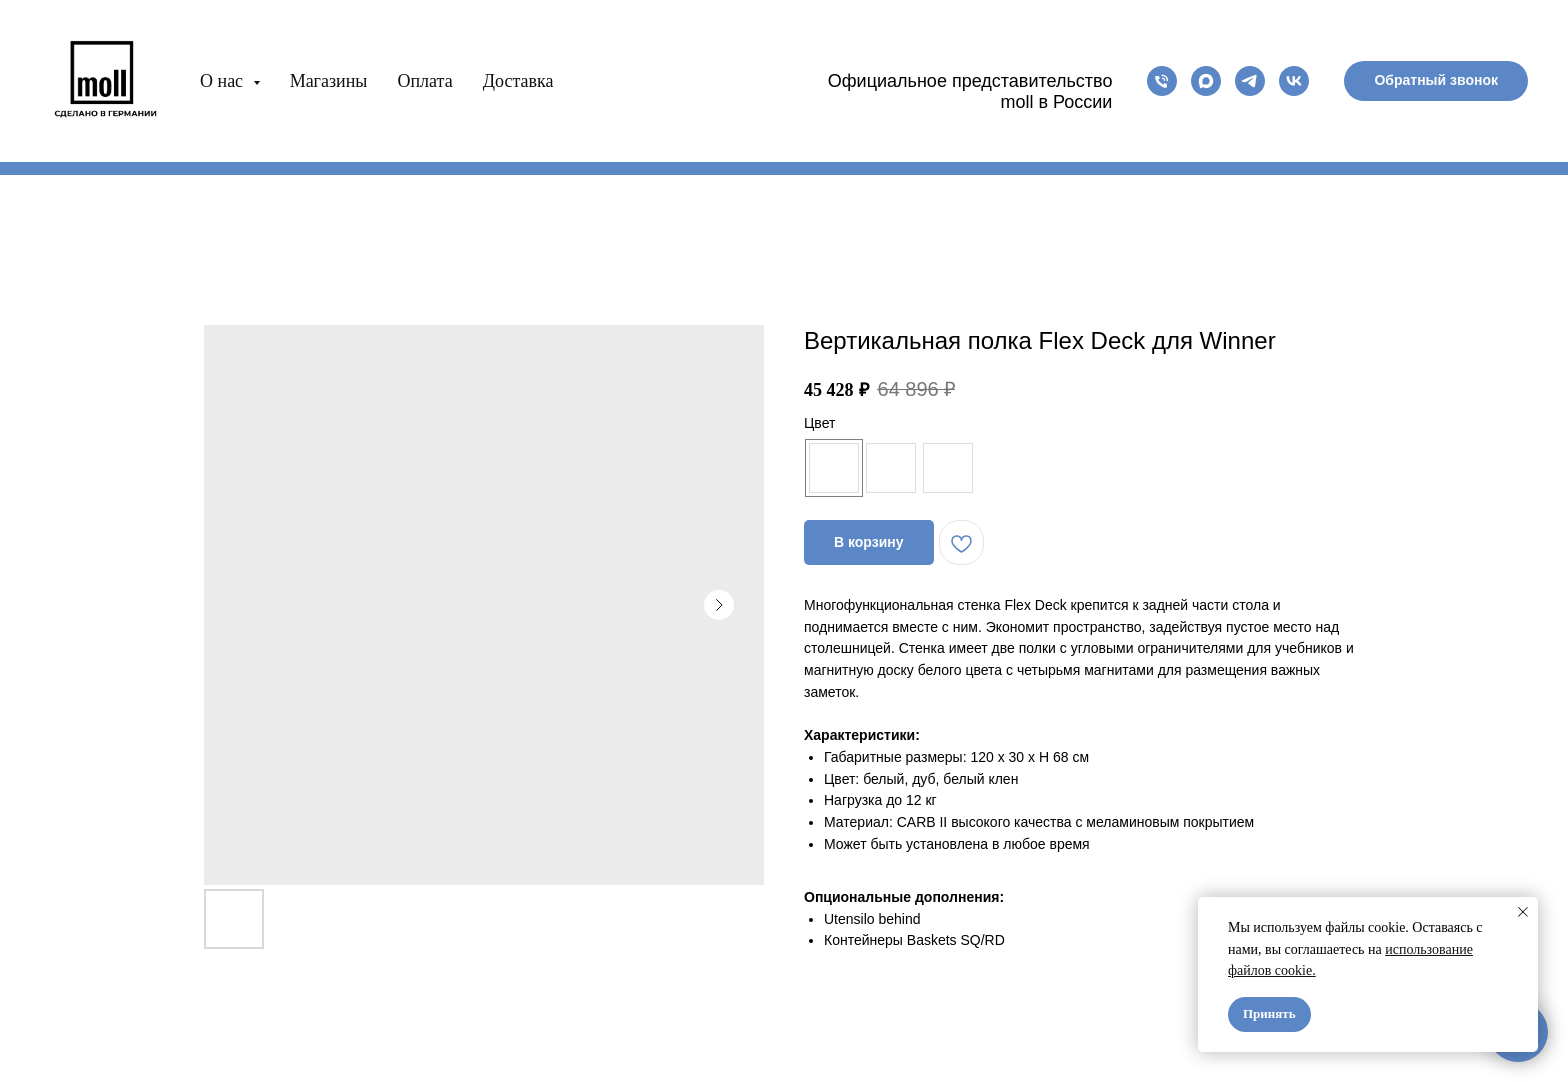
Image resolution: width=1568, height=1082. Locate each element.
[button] (1436, 81)
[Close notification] (1523, 912)
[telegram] (1250, 81)
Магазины (329, 81)
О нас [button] (224, 81)
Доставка (518, 81)
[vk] (1294, 81)
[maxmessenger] (1206, 81)
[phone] (1162, 81)
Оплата (424, 81)
